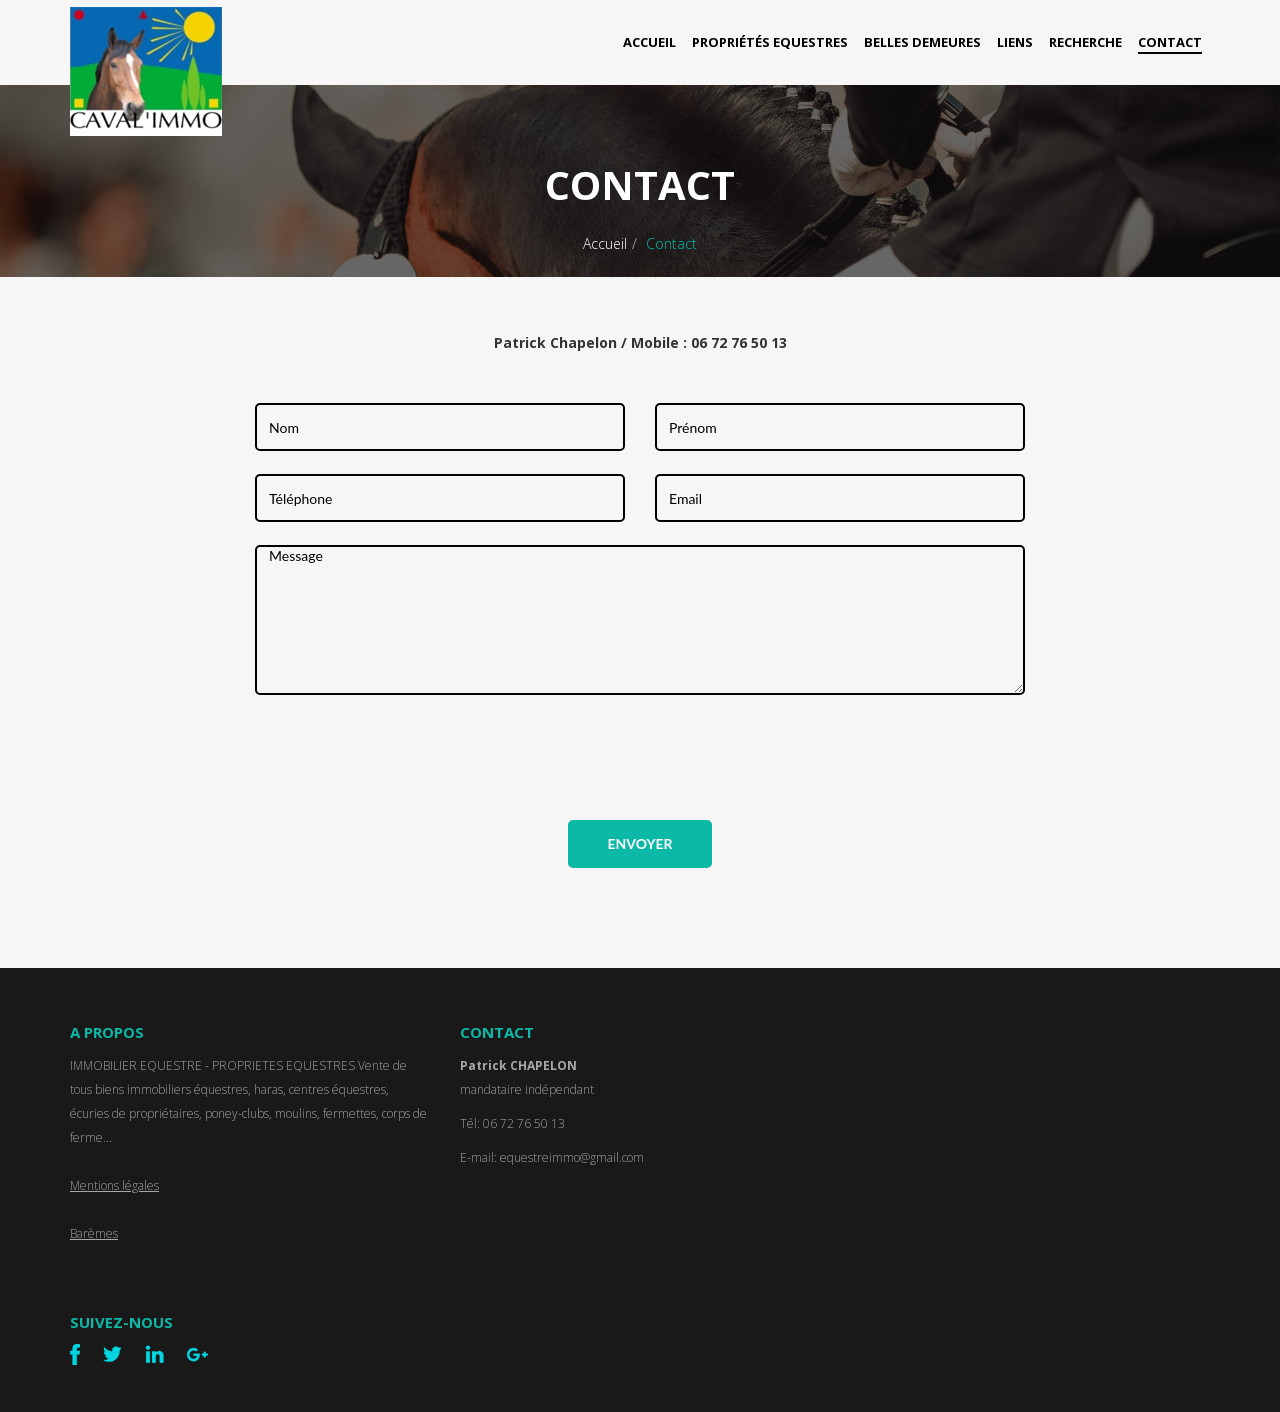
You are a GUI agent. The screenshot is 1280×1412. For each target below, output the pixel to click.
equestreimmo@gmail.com (572, 1157)
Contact (1170, 42)
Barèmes (94, 1233)
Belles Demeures (922, 42)
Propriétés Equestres (770, 42)
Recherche (1085, 42)
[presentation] (407, 757)
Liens (1015, 42)
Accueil (649, 42)
